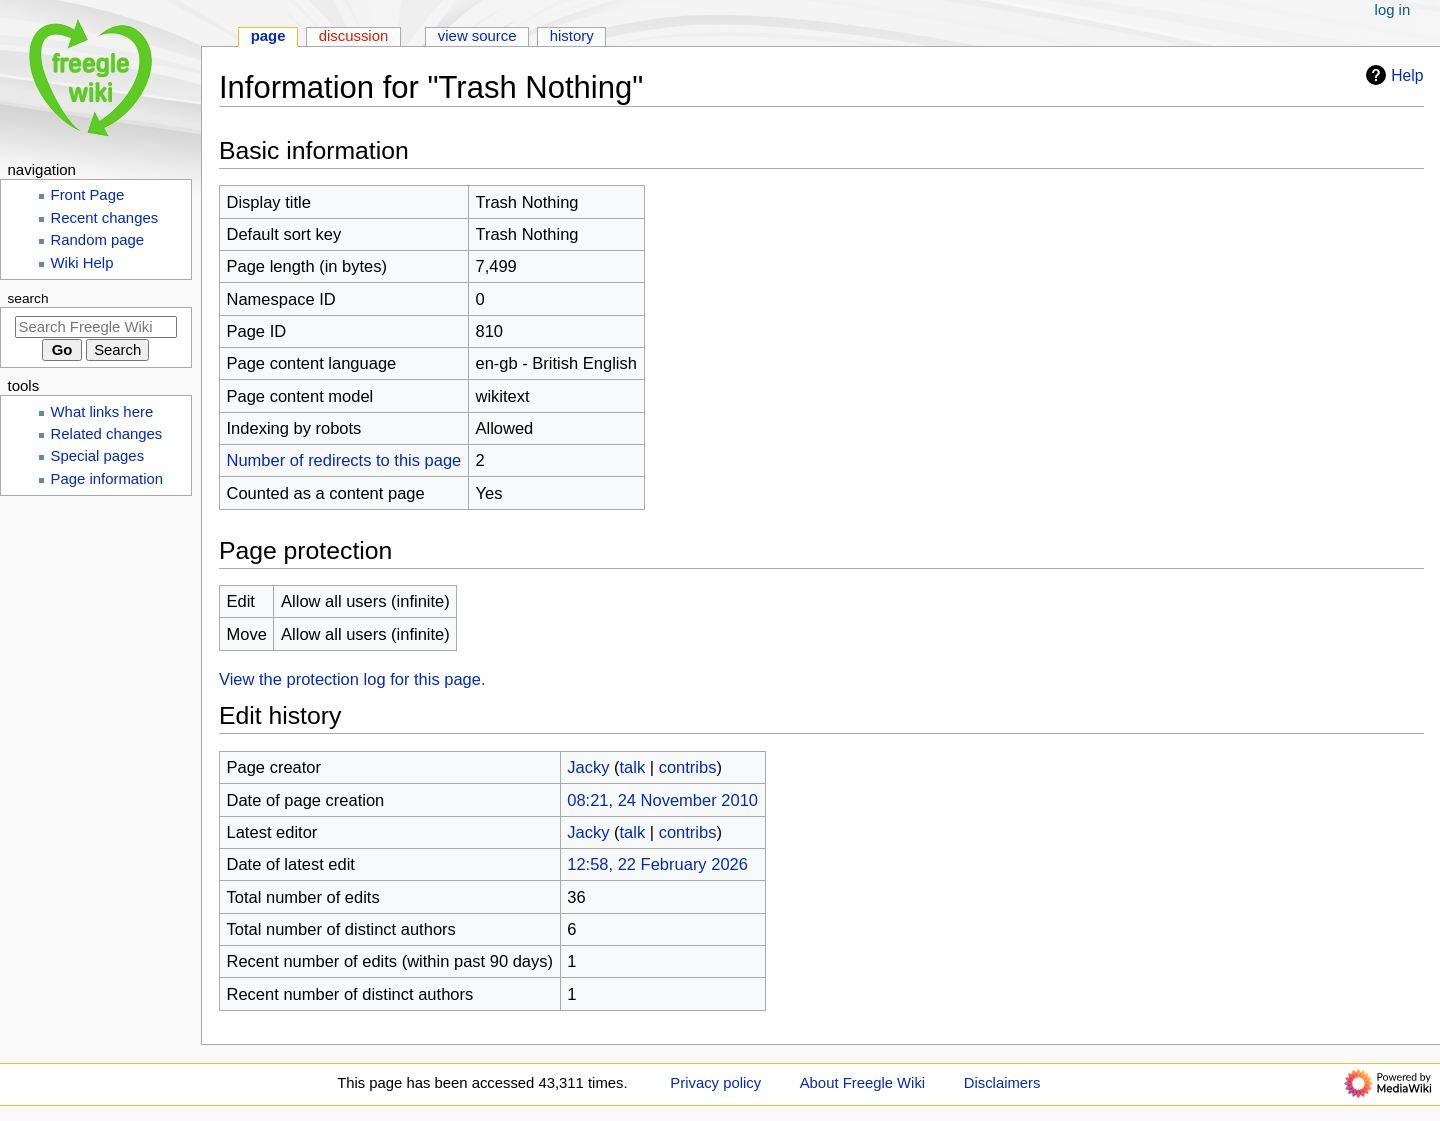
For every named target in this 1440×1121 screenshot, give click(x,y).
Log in (1393, 10)
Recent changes (105, 218)
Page (268, 36)
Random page (98, 240)
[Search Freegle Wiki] (96, 327)
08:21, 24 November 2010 (662, 800)
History (572, 36)
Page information (107, 479)
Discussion (354, 36)
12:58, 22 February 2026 (657, 864)
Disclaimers (1002, 1083)
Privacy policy (715, 1083)
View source (477, 36)
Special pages (98, 456)
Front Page (88, 195)
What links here (102, 412)
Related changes (107, 434)
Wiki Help (82, 263)
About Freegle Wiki (862, 1083)
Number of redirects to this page (344, 460)
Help (1392, 75)
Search (28, 298)
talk (632, 767)
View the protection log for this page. (352, 679)
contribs (688, 767)
